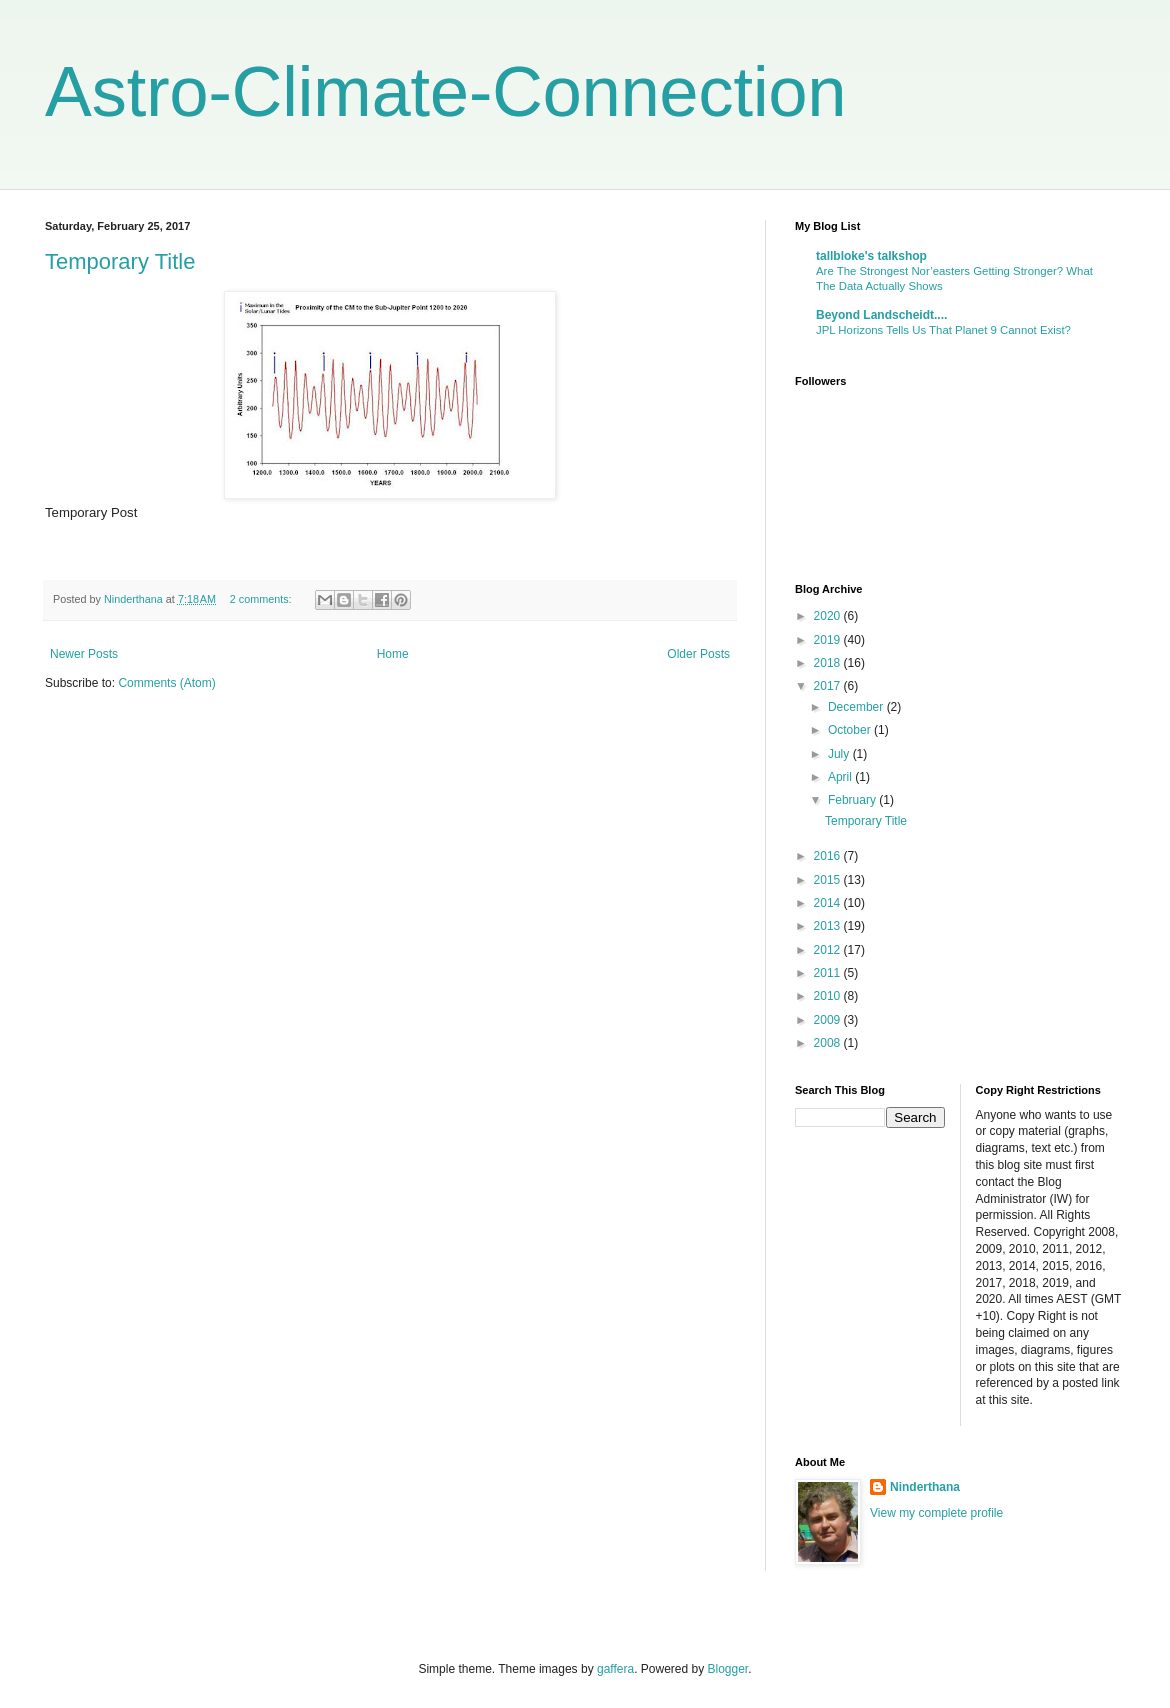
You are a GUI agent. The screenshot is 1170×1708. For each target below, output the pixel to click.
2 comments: (262, 599)
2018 (829, 663)
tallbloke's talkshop (871, 256)
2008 (829, 1043)
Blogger (728, 1669)
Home (393, 654)
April (841, 777)
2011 (829, 973)
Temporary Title (120, 261)
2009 (829, 1020)
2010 (829, 996)
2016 (829, 856)
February (853, 800)
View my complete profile (936, 1513)
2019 (829, 640)
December (857, 707)
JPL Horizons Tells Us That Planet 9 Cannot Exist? (943, 330)
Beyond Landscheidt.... (881, 315)
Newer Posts (84, 654)
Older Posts (698, 654)
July (840, 754)
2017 (829, 686)
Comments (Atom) (166, 683)
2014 (829, 903)
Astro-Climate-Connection (445, 92)
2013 (829, 926)
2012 (829, 950)
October (851, 730)
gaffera (615, 1669)
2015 (829, 880)
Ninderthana (925, 1487)
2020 (829, 616)
